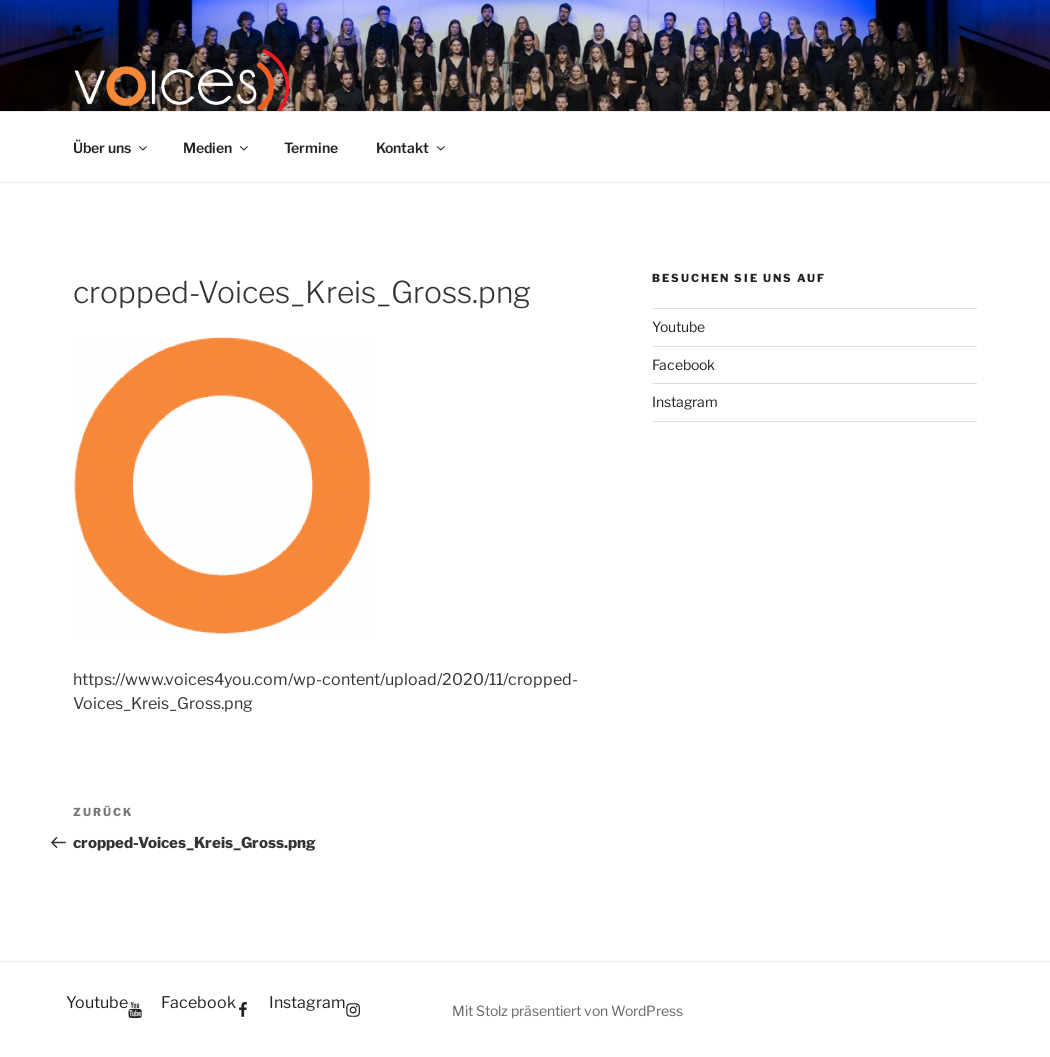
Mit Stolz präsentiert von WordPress (567, 1010)
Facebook (683, 364)
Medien (217, 147)
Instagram (685, 401)
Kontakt (412, 147)
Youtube (678, 326)
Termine (311, 147)
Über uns (111, 147)
